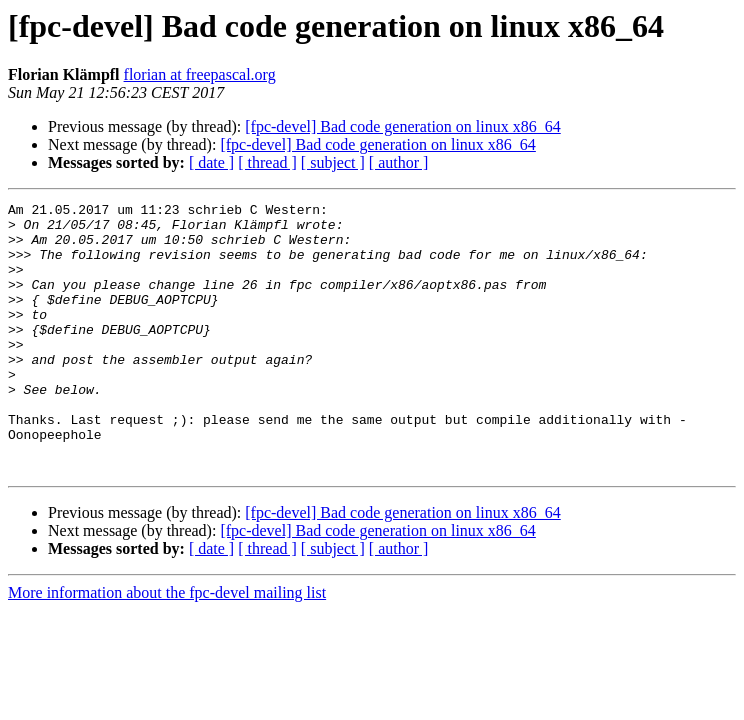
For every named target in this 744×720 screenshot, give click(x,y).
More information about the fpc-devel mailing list (167, 646)
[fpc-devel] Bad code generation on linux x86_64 (402, 126)
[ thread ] (267, 162)
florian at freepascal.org (200, 74)
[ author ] (399, 162)
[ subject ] (333, 162)
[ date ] (211, 162)
